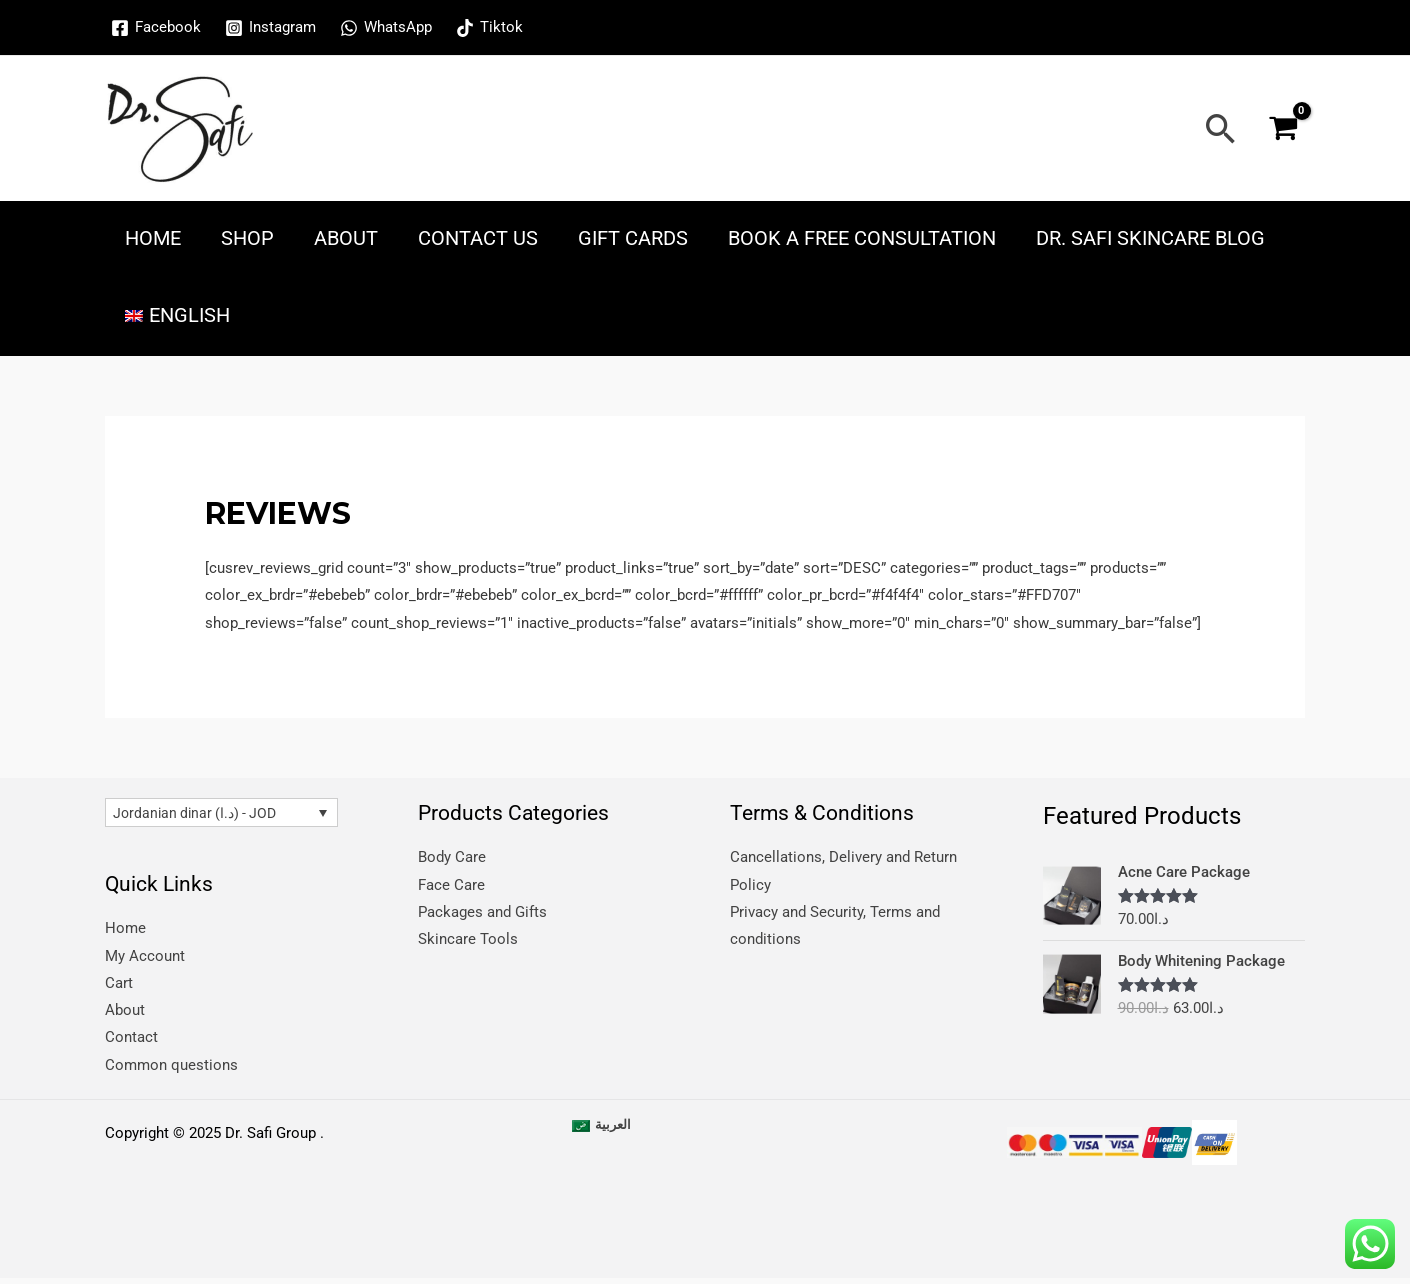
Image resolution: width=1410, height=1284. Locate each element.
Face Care (451, 885)
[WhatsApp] (386, 28)
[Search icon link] (1221, 128)
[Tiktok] (489, 28)
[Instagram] (270, 28)
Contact (131, 1041)
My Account (145, 958)
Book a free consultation (862, 238)
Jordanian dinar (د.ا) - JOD (200, 814)
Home (153, 238)
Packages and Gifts (482, 913)
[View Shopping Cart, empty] (1283, 128)
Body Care (452, 857)
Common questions (171, 1069)
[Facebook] (156, 28)
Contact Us (478, 238)
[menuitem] (177, 315)
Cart (119, 986)
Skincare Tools (468, 941)
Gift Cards (633, 238)
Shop (247, 238)
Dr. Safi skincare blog (1150, 238)
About (346, 238)
